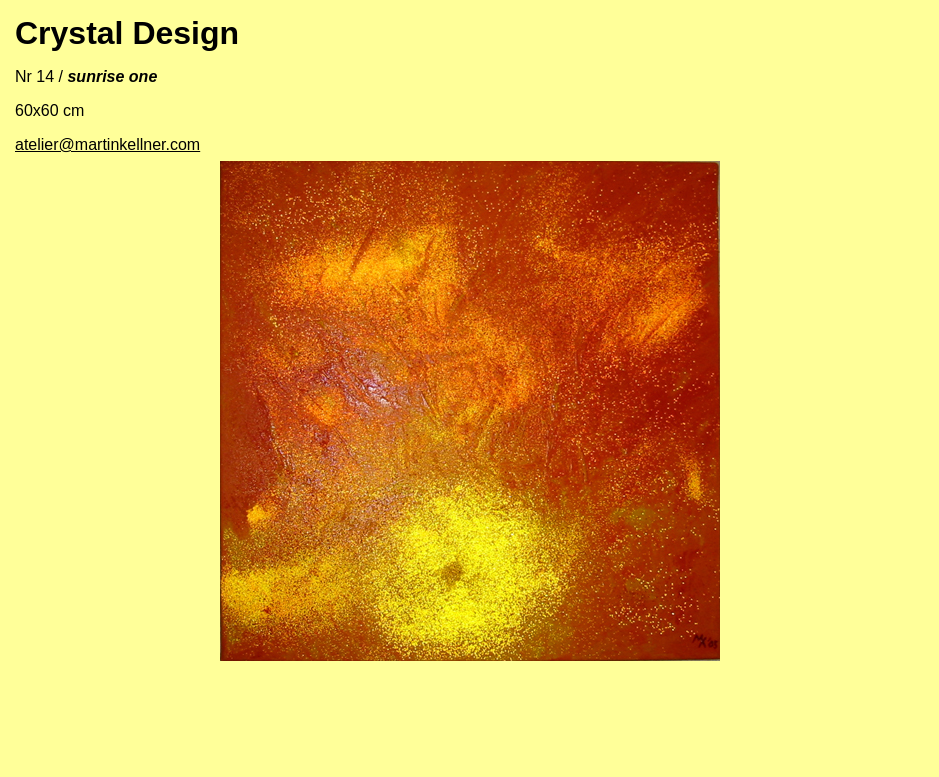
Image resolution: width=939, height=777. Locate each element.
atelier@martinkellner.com (107, 144)
